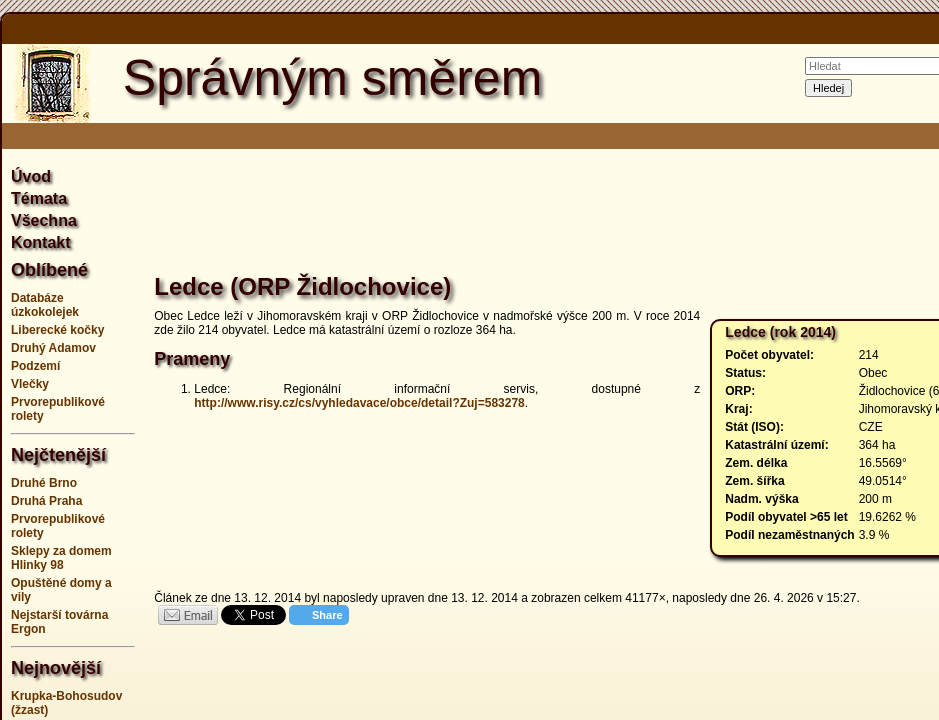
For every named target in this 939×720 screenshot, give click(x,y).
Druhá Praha (46, 501)
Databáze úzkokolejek (45, 305)
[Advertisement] (574, 214)
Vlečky (30, 384)
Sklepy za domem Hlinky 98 (61, 558)
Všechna (44, 220)
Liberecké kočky (57, 330)
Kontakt (41, 242)
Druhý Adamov (53, 348)
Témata (39, 198)
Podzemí (35, 366)
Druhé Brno (44, 483)
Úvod (31, 176)
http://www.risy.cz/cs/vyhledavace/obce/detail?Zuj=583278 (359, 403)
